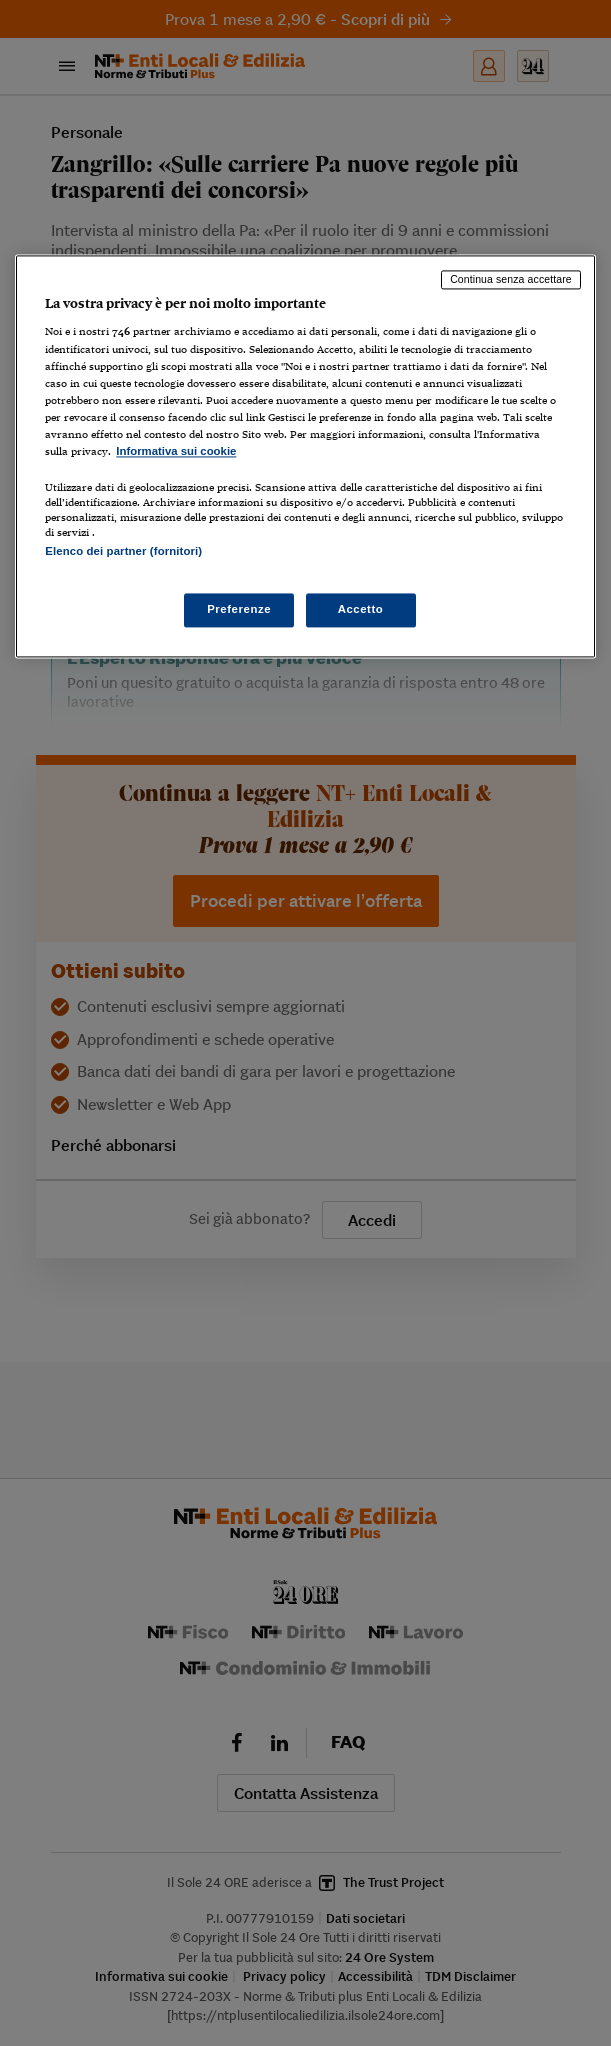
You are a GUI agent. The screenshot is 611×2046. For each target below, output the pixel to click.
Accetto (361, 610)
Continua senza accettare (511, 279)
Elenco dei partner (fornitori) (123, 551)
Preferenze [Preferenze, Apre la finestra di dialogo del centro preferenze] (239, 610)
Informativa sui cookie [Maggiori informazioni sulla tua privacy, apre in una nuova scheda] (176, 451)
